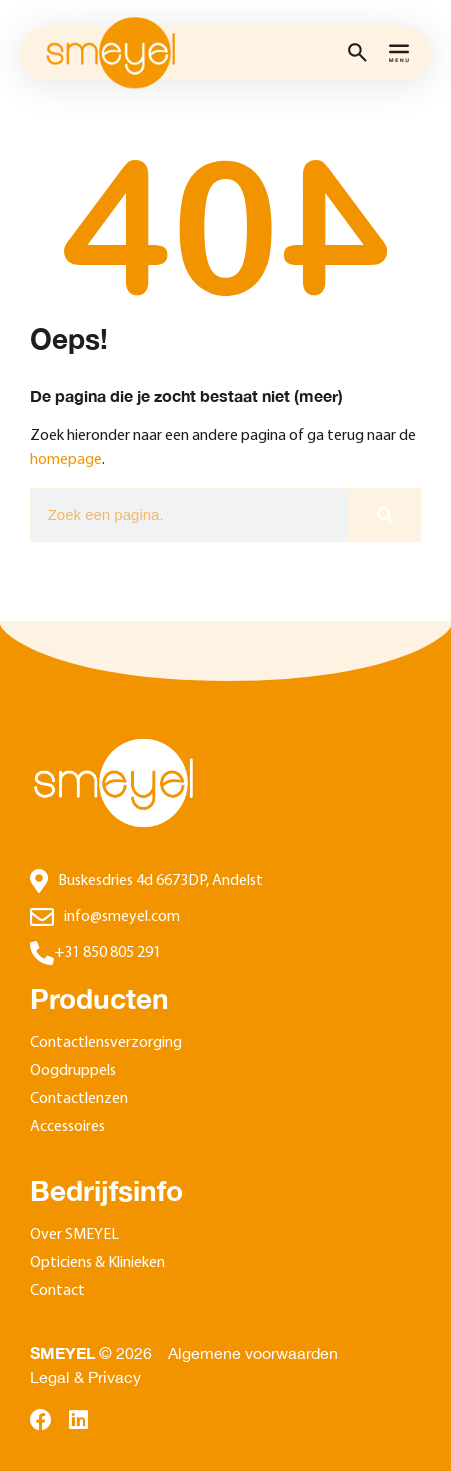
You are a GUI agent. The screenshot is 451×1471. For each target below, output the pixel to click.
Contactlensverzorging (106, 1043)
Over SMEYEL (74, 1235)
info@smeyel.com (122, 917)
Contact (57, 1291)
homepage (66, 460)
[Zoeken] (383, 515)
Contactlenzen (79, 1099)
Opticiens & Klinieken (97, 1263)
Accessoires (67, 1127)
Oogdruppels (73, 1071)
